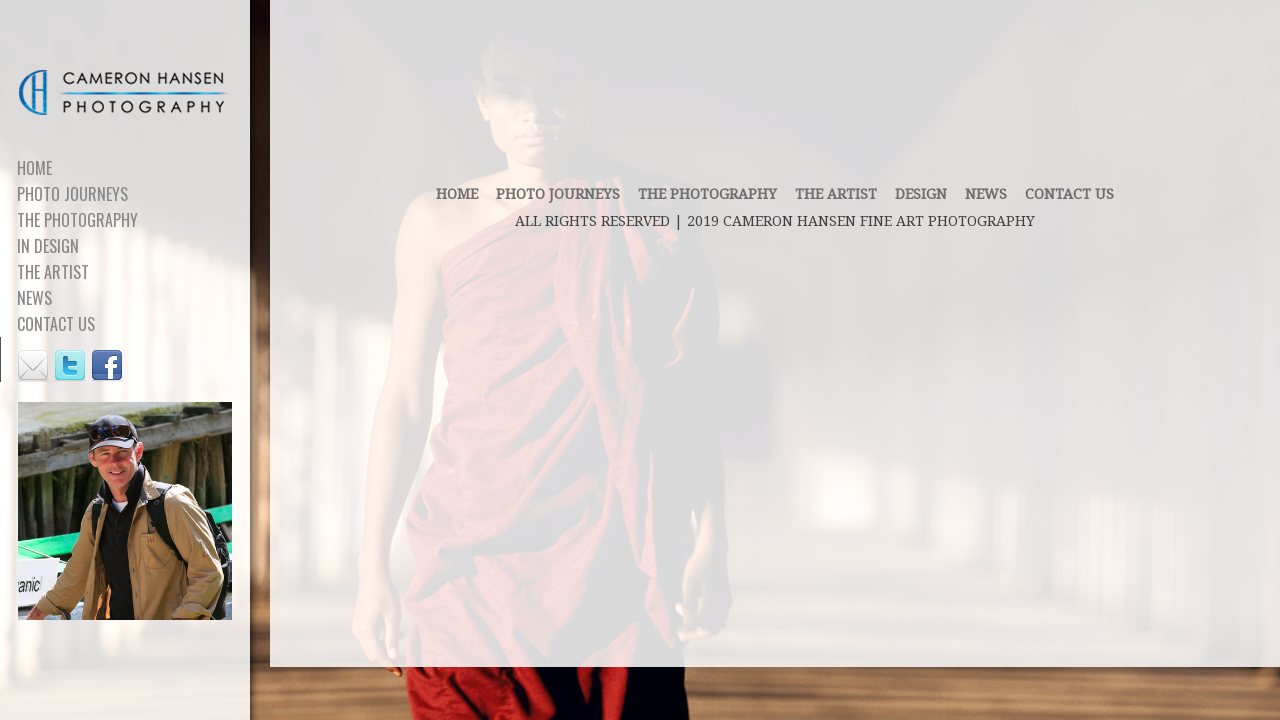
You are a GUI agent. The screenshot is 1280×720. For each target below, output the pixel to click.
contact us (1069, 194)
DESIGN (921, 194)
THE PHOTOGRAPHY (707, 194)
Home (457, 194)
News (986, 194)
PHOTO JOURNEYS (558, 194)
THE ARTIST (836, 194)
